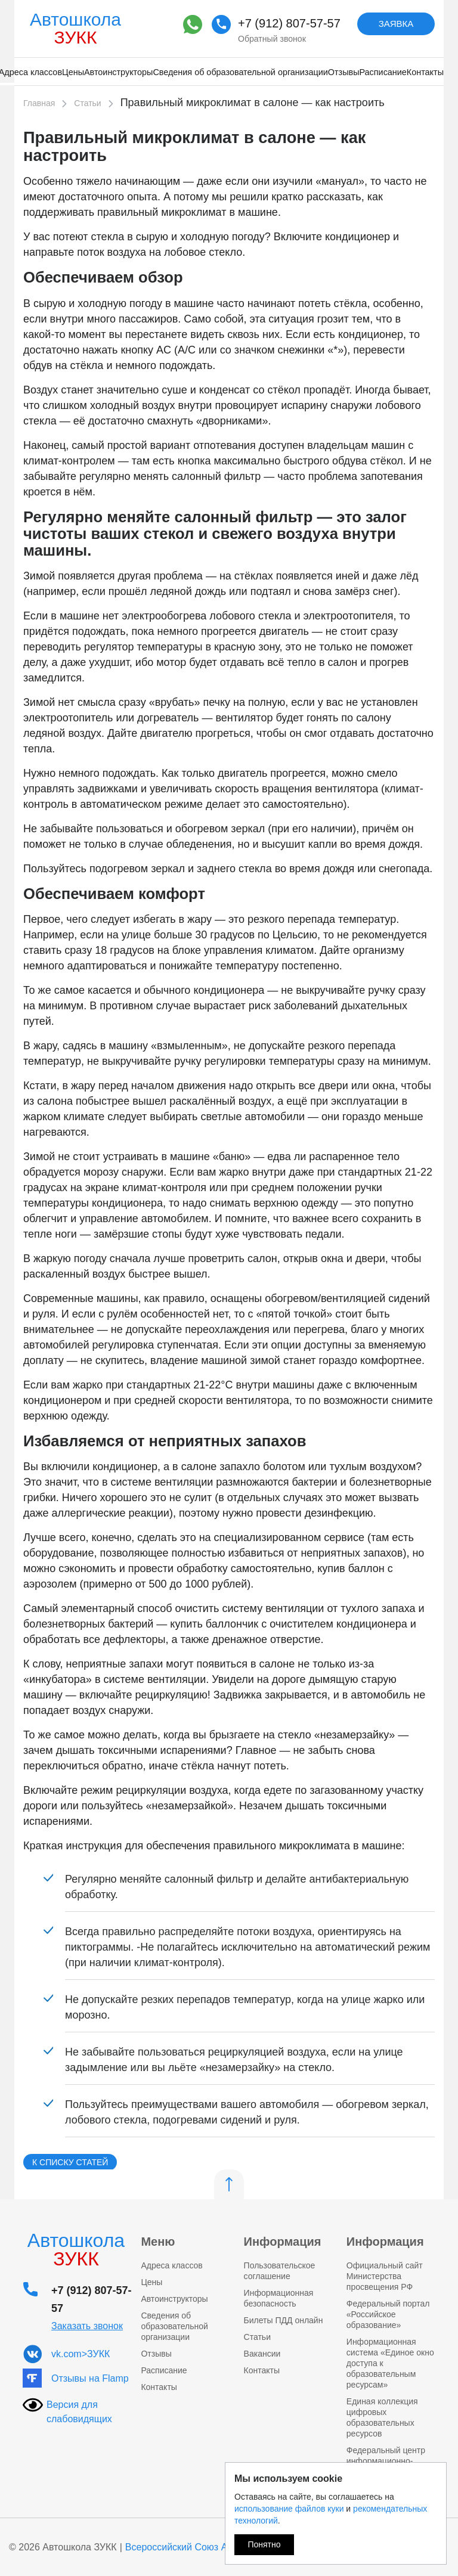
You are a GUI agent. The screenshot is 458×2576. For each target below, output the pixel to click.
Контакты (425, 72)
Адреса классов (171, 2265)
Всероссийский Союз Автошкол (195, 2547)
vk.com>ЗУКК (80, 2354)
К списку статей (70, 2162)
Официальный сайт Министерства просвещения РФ (384, 2276)
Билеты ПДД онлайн (283, 2320)
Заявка (396, 23)
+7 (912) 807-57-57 (289, 23)
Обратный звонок (272, 39)
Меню (158, 2242)
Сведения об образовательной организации (240, 72)
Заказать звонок (87, 2326)
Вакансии (262, 2353)
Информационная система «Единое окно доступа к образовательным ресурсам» (390, 2363)
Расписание (382, 72)
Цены (73, 72)
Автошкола (75, 28)
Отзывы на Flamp (90, 2378)
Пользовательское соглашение (279, 2271)
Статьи (257, 2337)
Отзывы (344, 72)
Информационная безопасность (279, 2298)
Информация (282, 2242)
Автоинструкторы (118, 72)
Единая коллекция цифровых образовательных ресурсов (382, 2417)
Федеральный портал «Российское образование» (388, 2314)
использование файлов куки (289, 2508)
